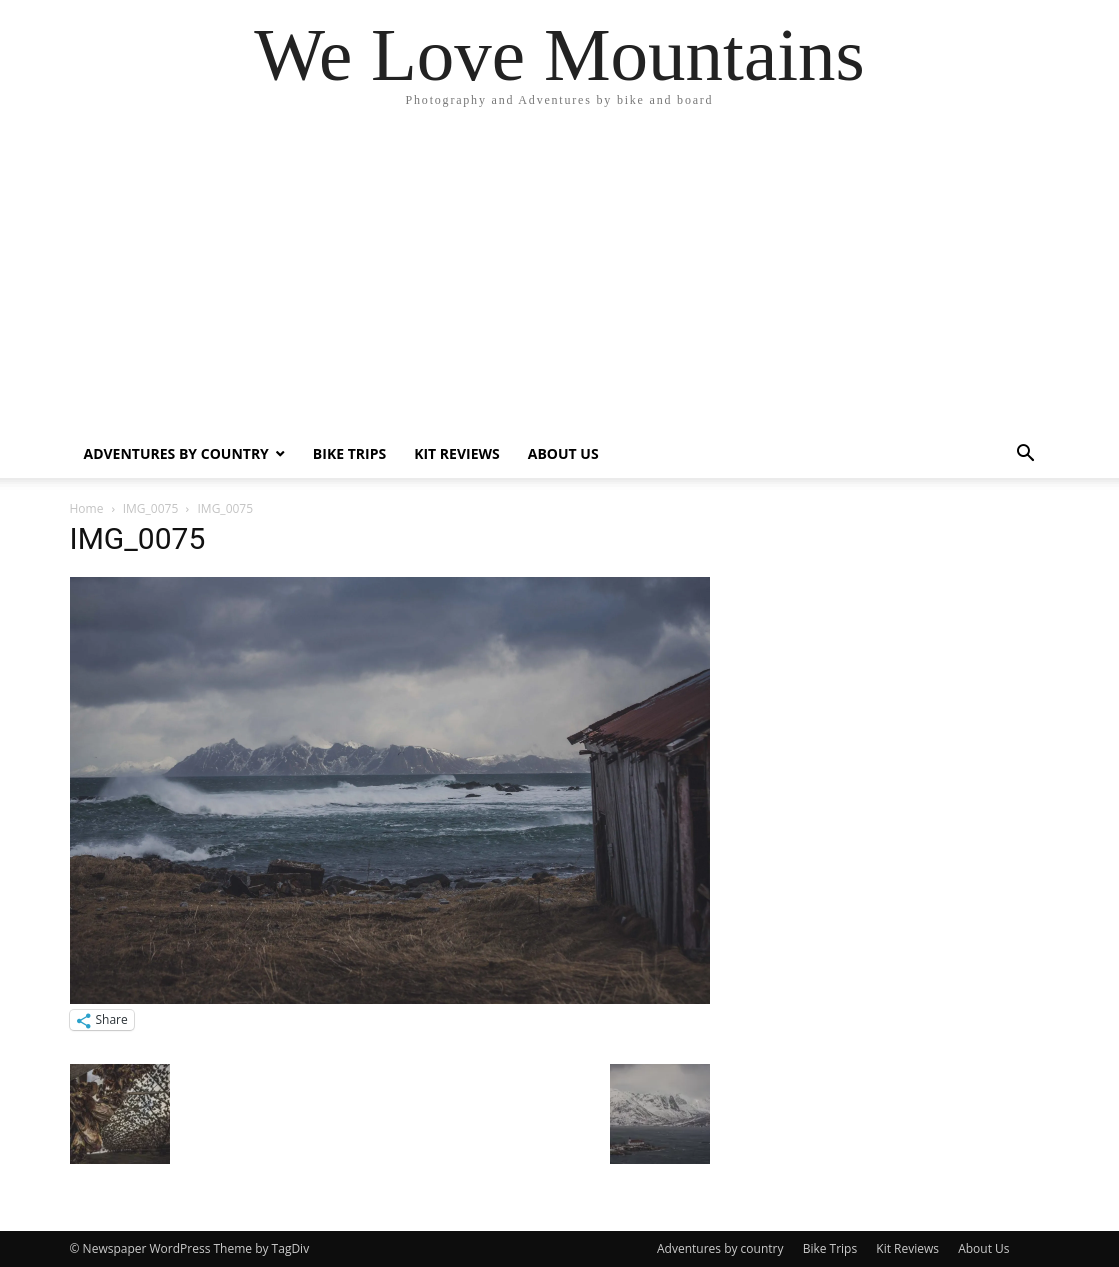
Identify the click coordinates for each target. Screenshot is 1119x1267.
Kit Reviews (457, 453)
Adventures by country (176, 453)
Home (87, 508)
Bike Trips (349, 453)
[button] (1026, 455)
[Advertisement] (559, 280)
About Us (563, 453)
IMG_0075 (151, 508)
